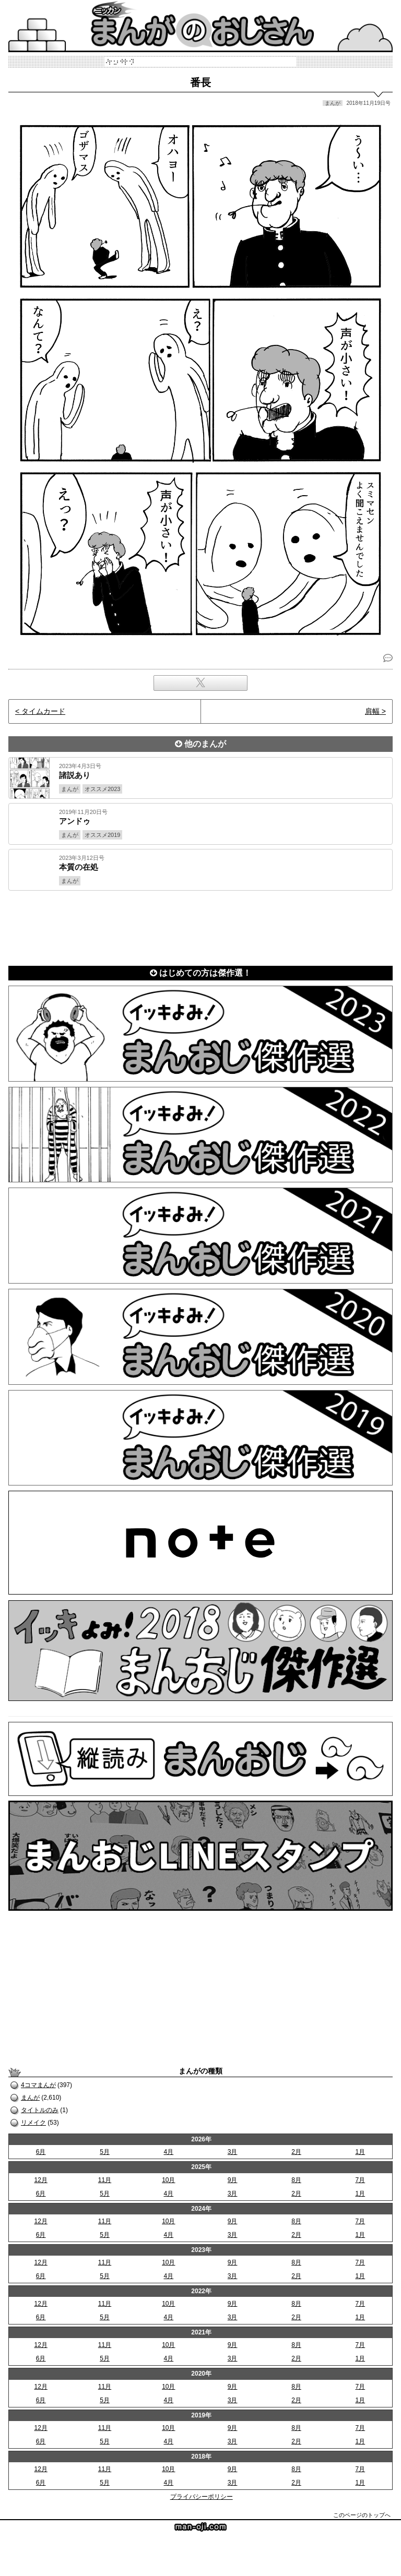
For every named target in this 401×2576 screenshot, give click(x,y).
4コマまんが (38, 2085)
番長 (200, 82)
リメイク (33, 2122)
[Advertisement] (200, 926)
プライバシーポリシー (201, 2496)
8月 (296, 2180)
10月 (168, 2180)
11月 (104, 2180)
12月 (40, 2180)
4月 (168, 2151)
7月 (360, 2180)
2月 (296, 2151)
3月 (233, 2151)
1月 (360, 2151)
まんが (30, 2097)
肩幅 (372, 711)
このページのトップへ (362, 2515)
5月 (105, 2151)
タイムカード (43, 711)
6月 (41, 2151)
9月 (233, 2180)
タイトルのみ (39, 2110)
